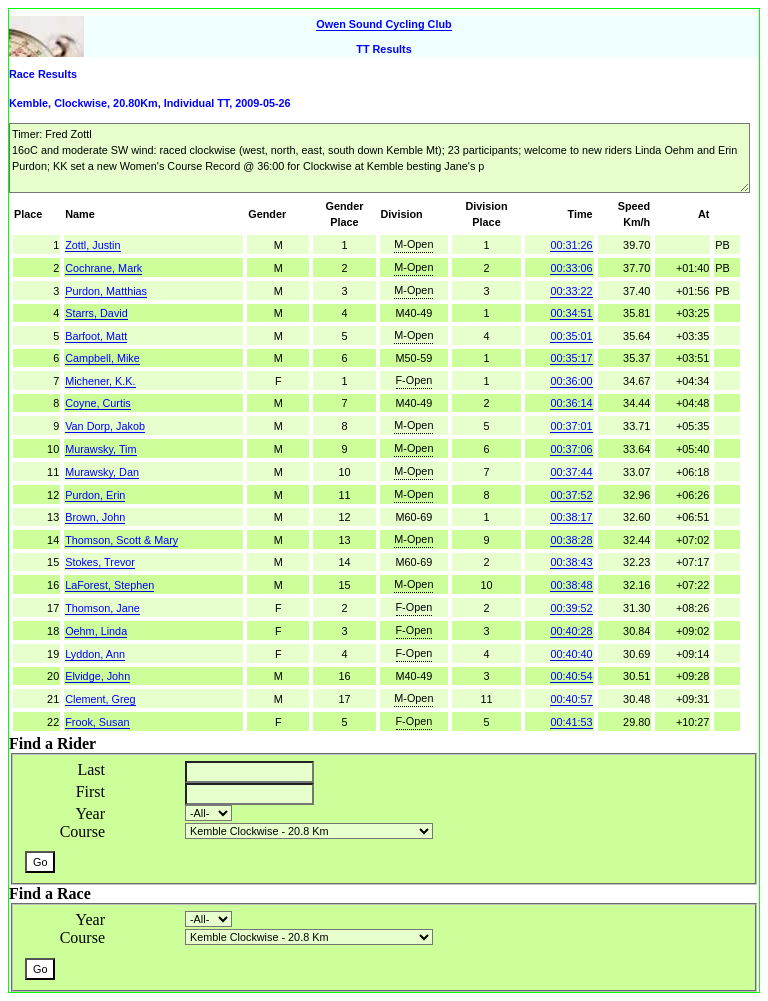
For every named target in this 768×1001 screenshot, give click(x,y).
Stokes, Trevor (100, 562)
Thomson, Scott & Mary (121, 540)
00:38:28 (571, 540)
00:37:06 (571, 449)
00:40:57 (571, 699)
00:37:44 (571, 472)
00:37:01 (571, 426)
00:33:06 (571, 268)
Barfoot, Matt (96, 336)
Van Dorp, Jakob (105, 426)
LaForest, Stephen (109, 585)
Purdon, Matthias (106, 291)
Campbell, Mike (102, 358)
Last (91, 769)
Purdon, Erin (95, 495)
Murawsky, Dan (102, 472)
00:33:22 (571, 291)
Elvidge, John (97, 676)
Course (82, 831)
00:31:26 (571, 245)
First (90, 791)
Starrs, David (96, 313)
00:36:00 (571, 381)
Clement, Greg (100, 699)
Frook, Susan (97, 722)
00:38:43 (571, 562)
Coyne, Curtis (98, 403)
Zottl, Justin (92, 245)
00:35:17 (571, 358)
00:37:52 (571, 495)
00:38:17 (571, 517)
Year (90, 813)
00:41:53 (571, 722)
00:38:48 (571, 585)
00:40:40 (571, 654)
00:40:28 (571, 631)
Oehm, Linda (96, 631)
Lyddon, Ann (95, 654)
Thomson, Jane (102, 608)
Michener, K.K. (100, 381)
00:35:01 (571, 336)
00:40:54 (571, 676)
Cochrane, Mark (103, 268)
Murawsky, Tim (100, 449)
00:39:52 (571, 608)
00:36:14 (571, 403)
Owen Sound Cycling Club (383, 24)
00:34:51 (571, 313)
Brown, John (95, 517)
